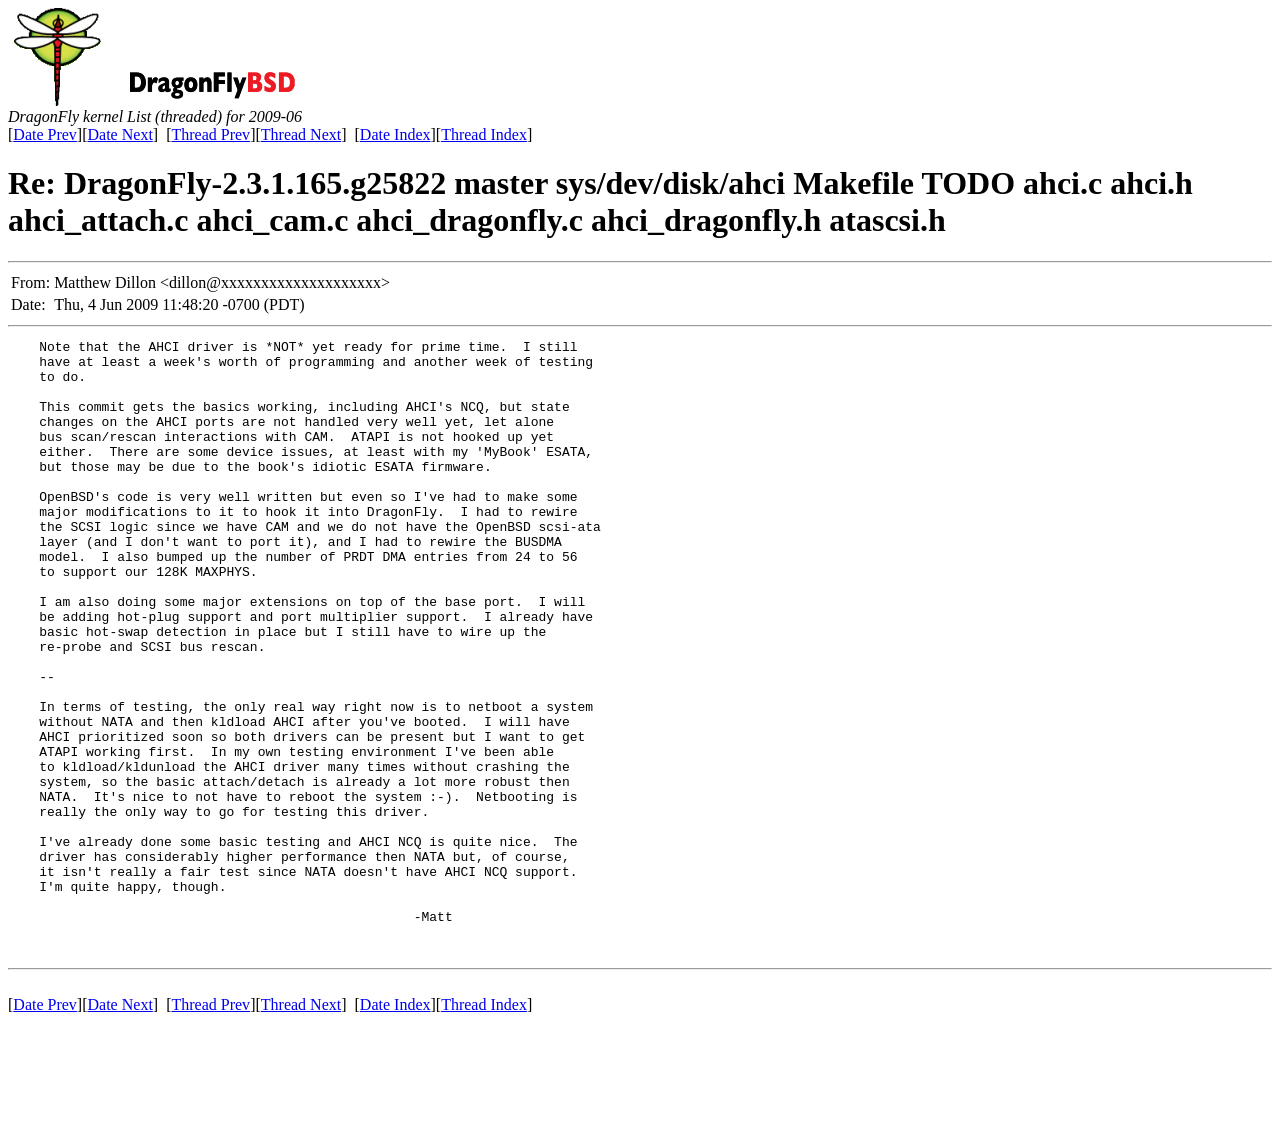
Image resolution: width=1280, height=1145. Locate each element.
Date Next (120, 134)
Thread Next (301, 134)
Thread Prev (210, 134)
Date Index (395, 134)
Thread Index (484, 134)
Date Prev (45, 134)
